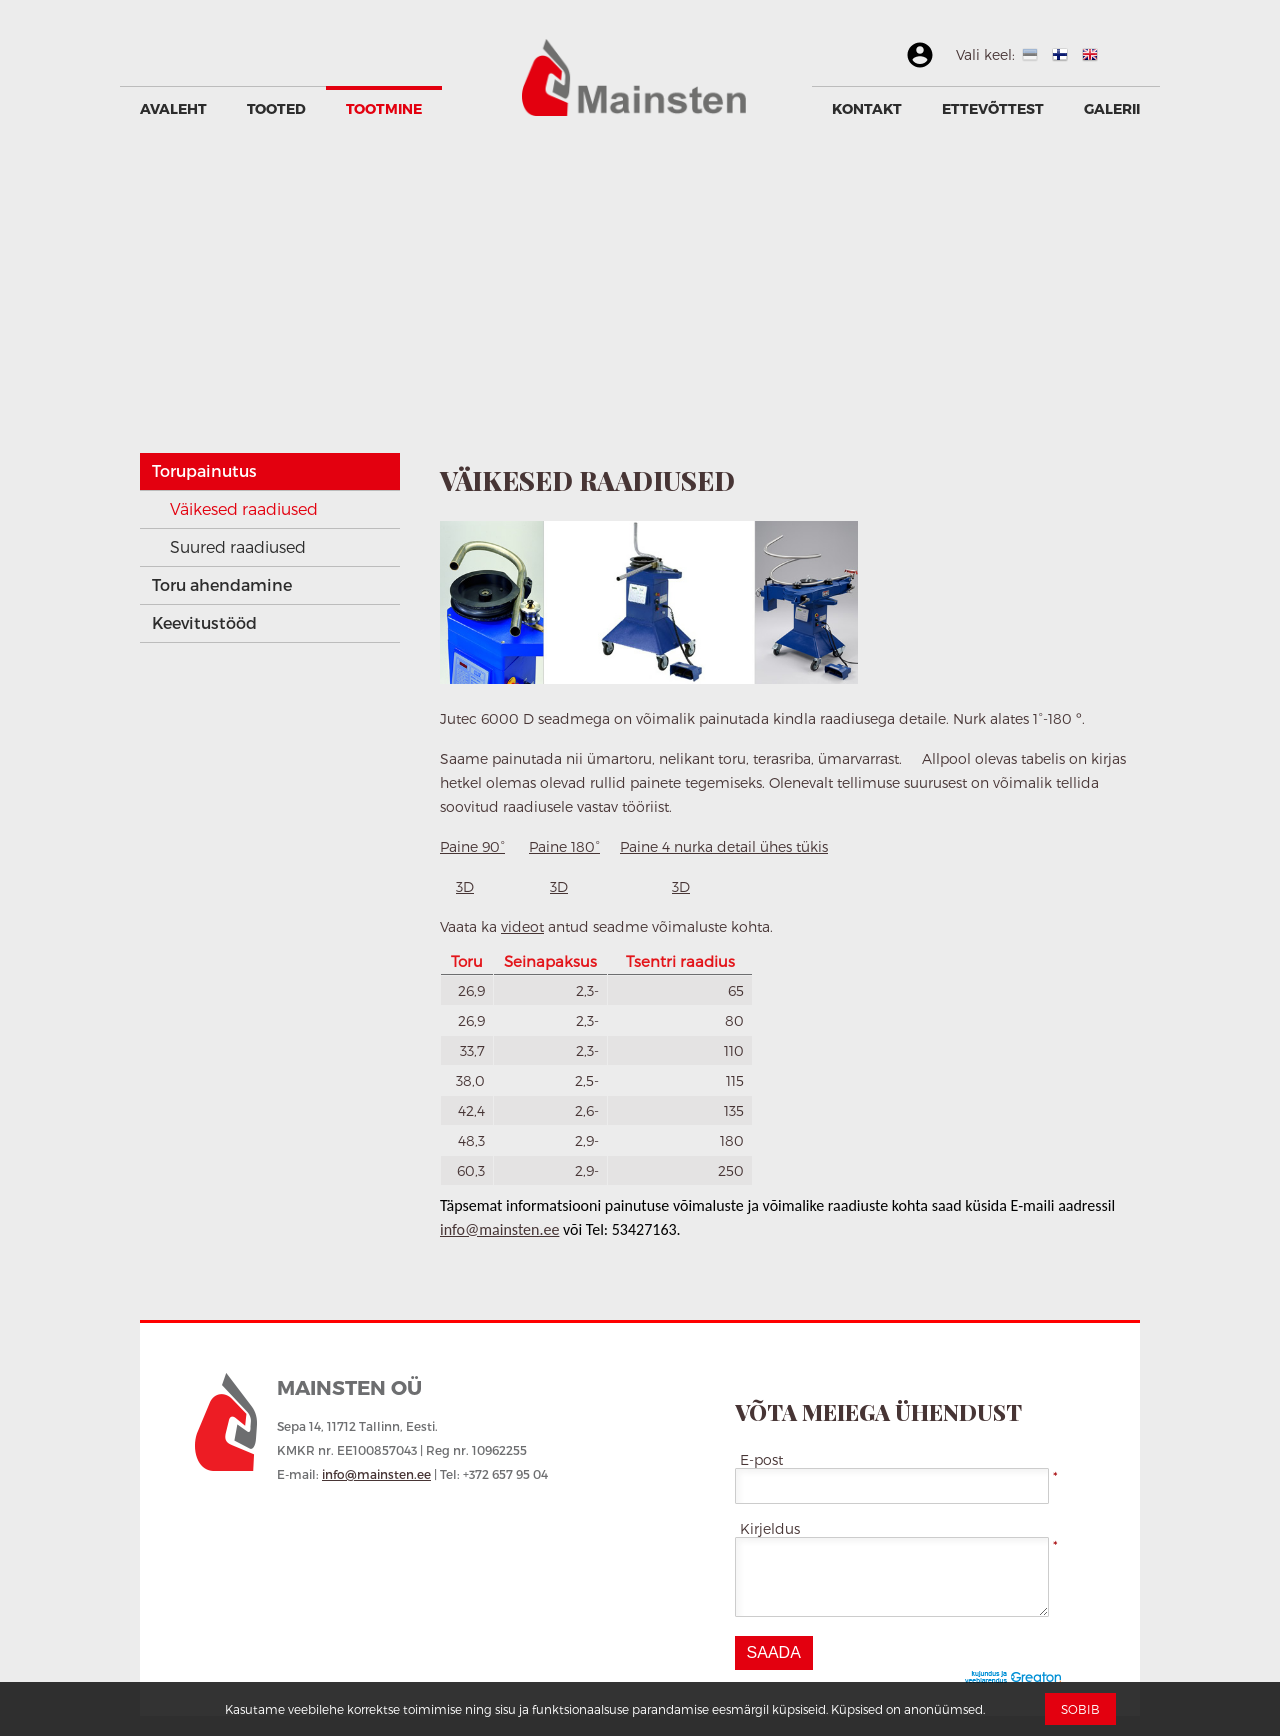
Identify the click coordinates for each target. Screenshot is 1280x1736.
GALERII (1112, 108)
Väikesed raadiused (244, 508)
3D (465, 886)
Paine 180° (564, 846)
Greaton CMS (1017, 1678)
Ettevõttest (993, 108)
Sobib (1080, 1709)
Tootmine (384, 108)
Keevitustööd (204, 622)
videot (522, 926)
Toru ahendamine (222, 584)
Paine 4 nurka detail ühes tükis (724, 846)
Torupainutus (204, 470)
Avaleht (173, 108)
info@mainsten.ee (499, 1229)
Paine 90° (472, 846)
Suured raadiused (238, 546)
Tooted (276, 108)
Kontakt (867, 108)
